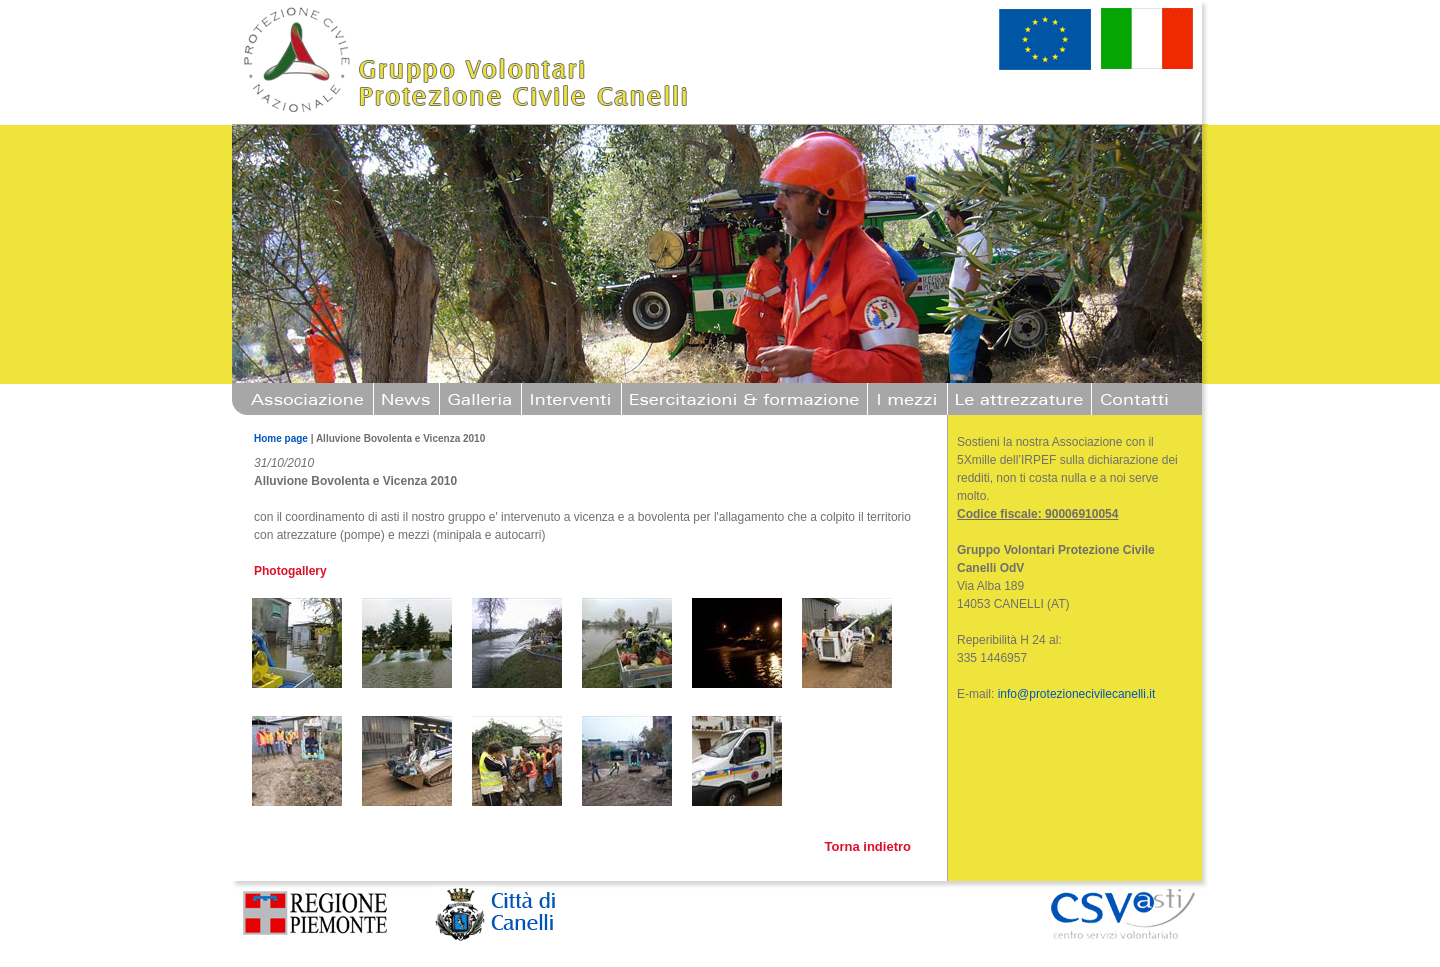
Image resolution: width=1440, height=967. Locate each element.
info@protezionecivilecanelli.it (1077, 694)
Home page (281, 438)
